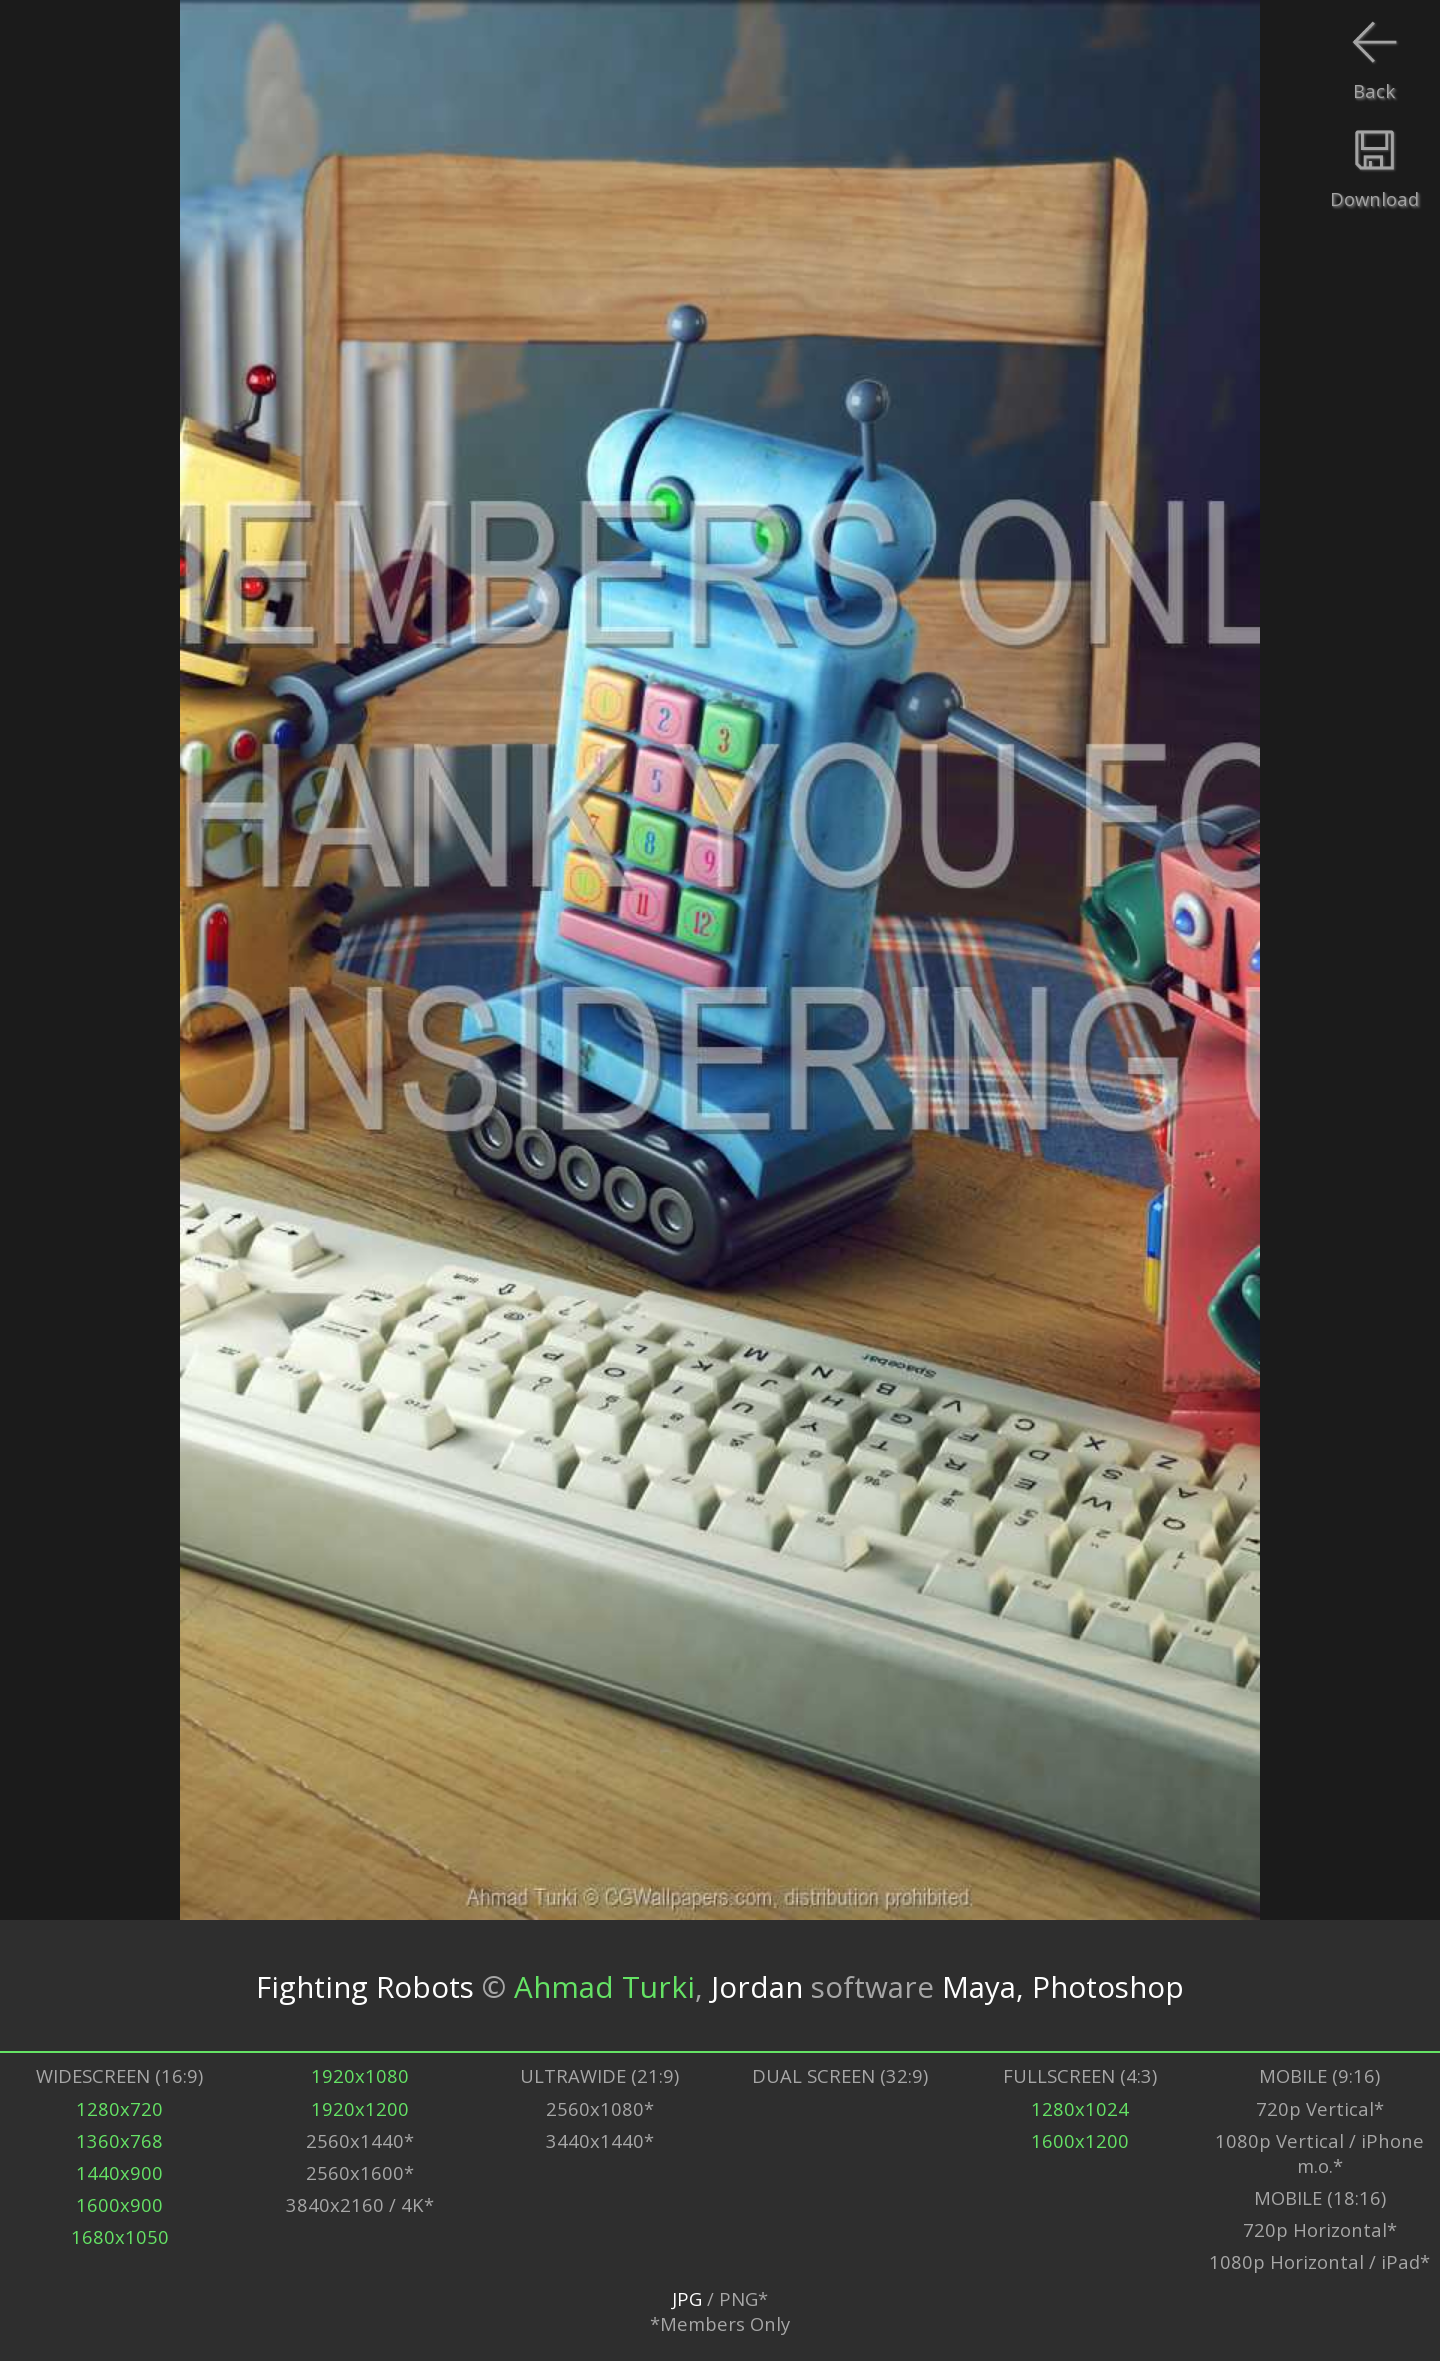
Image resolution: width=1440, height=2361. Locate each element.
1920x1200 (360, 2108)
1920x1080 (360, 2075)
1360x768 (119, 2140)
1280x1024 (1080, 2108)
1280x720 (119, 2108)
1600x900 (119, 2204)
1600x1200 (1080, 2140)
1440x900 (119, 2172)
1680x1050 (120, 2236)
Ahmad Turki (604, 1985)
